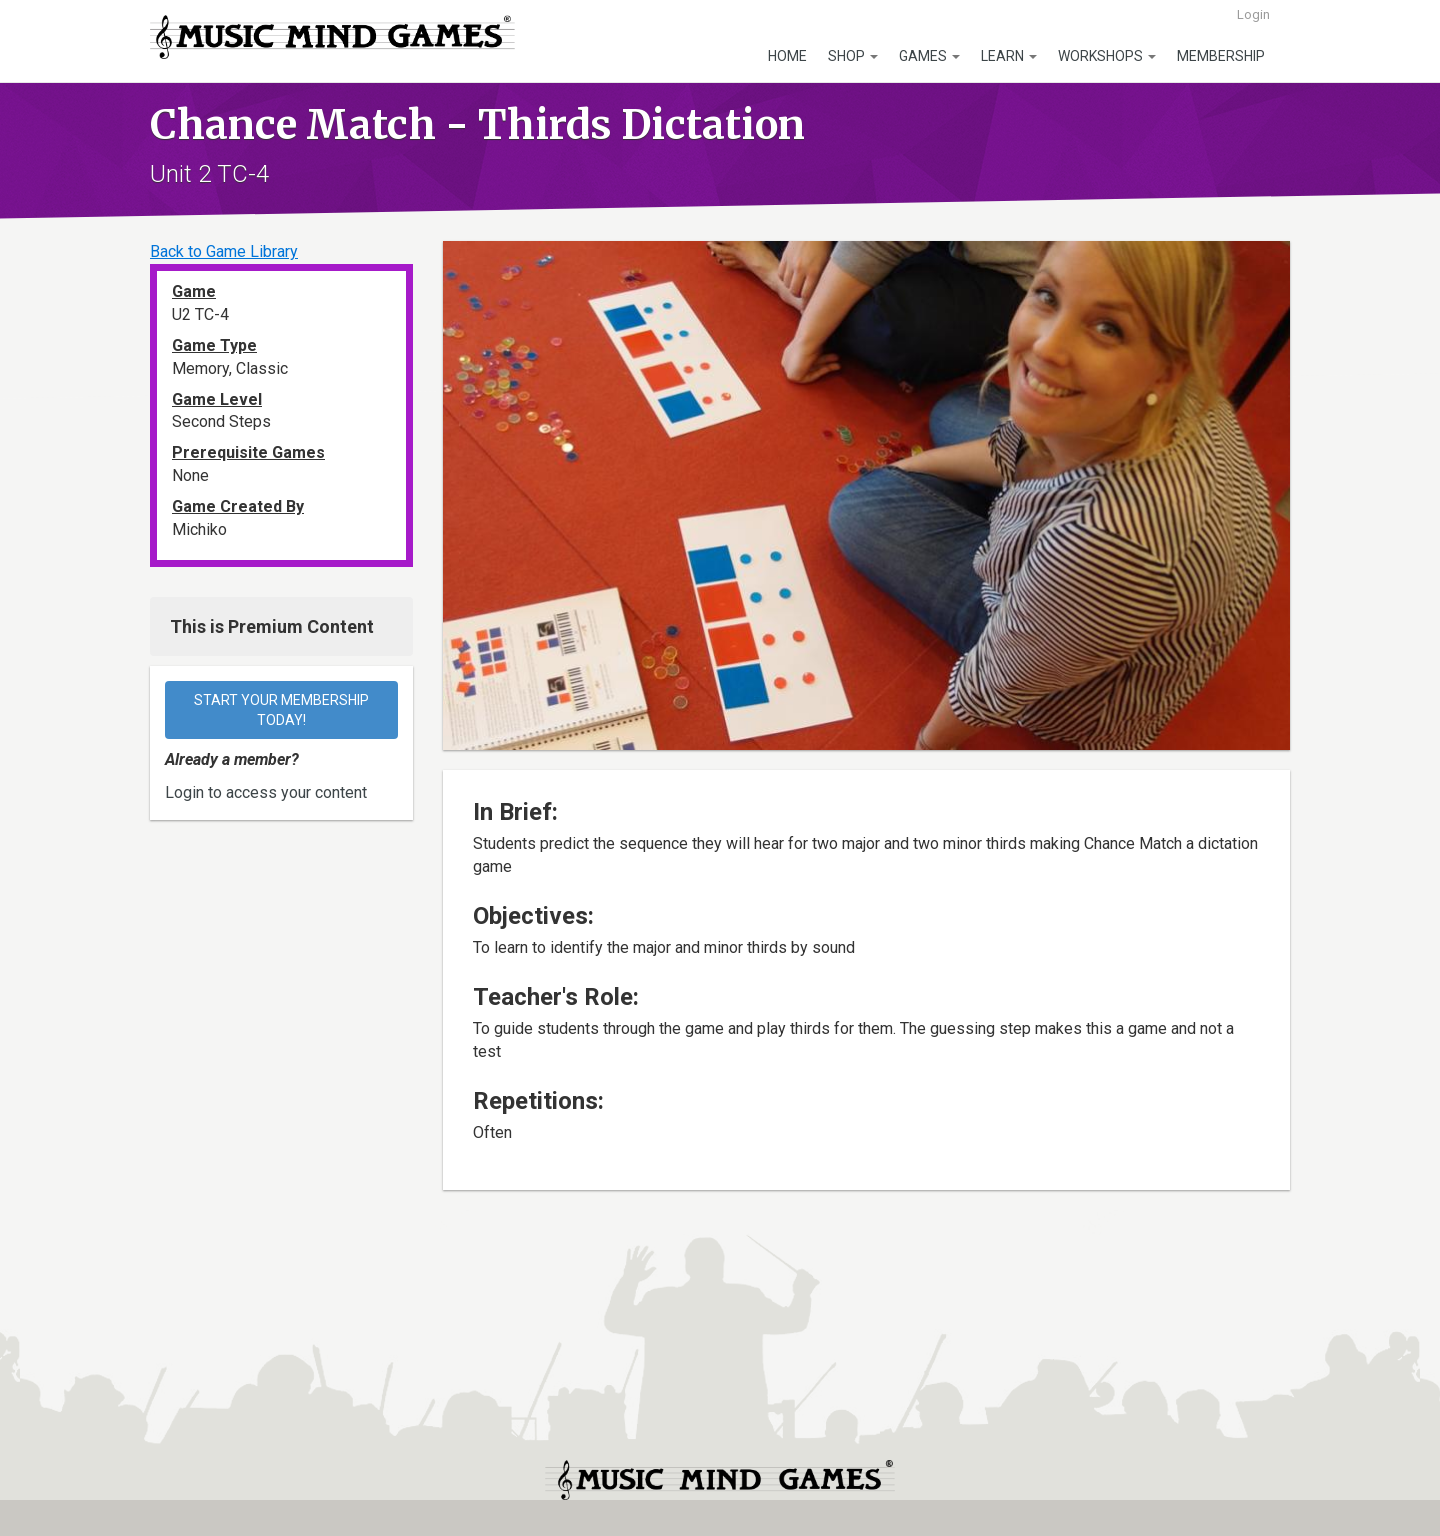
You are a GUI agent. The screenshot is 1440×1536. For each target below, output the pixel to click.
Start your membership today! (283, 710)
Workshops (1107, 56)
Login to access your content (266, 792)
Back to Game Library (224, 251)
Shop (853, 56)
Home (787, 56)
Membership (1221, 56)
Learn (1009, 56)
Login (1253, 14)
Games (929, 56)
